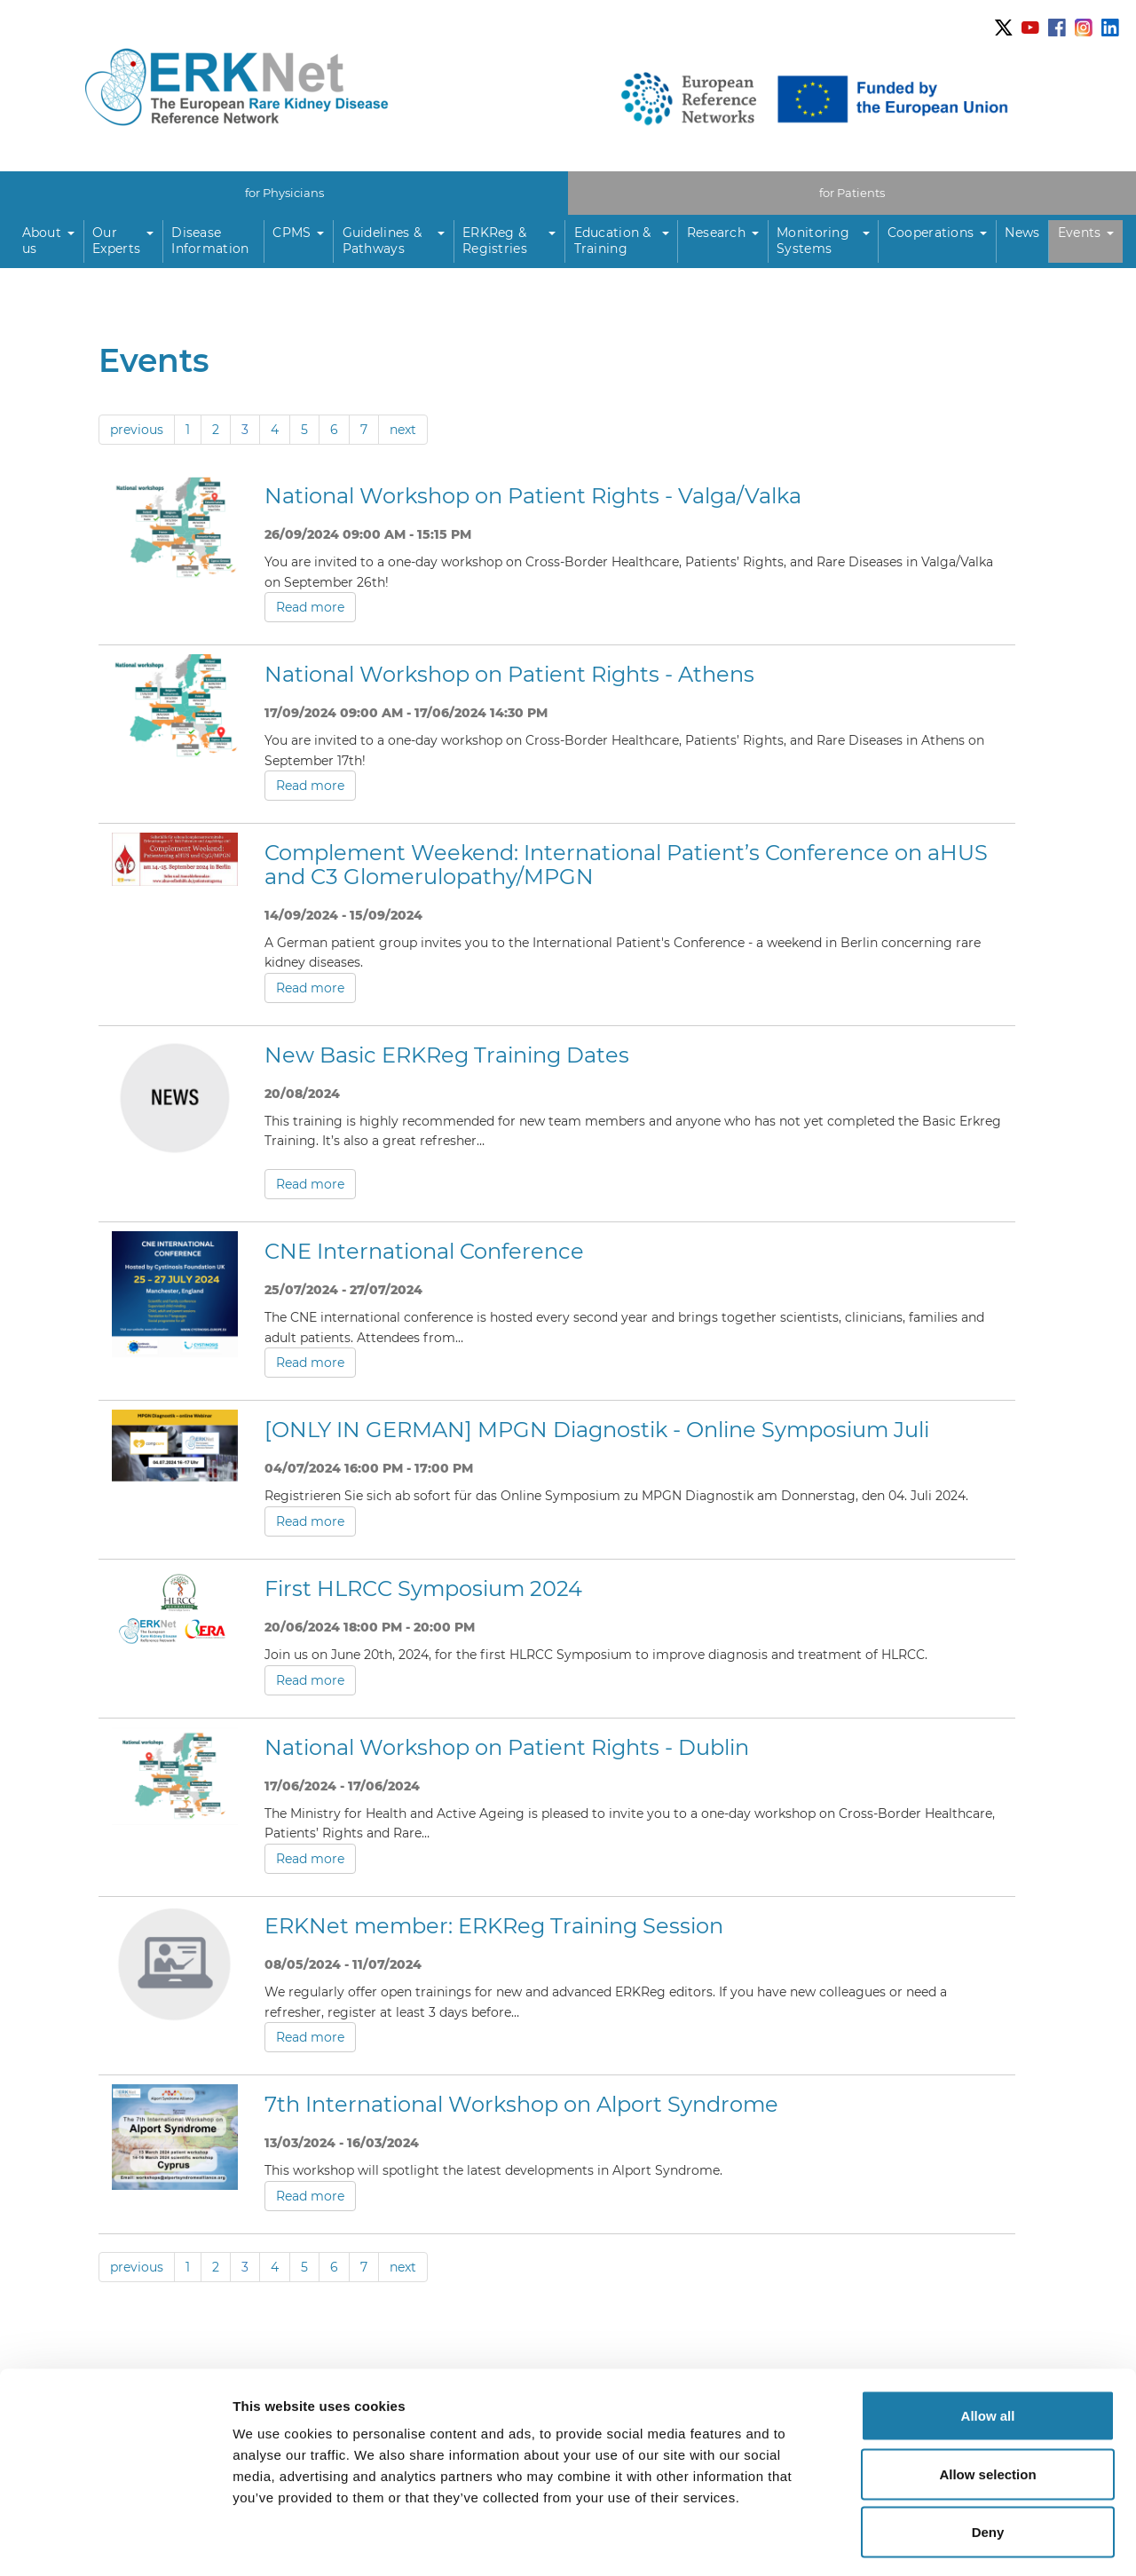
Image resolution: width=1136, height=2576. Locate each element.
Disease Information (209, 241)
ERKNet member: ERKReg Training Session (493, 1925)
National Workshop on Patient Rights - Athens (509, 674)
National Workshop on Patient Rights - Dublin (506, 1746)
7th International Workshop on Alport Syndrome (521, 2104)
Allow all (988, 2343)
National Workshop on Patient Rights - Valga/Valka (532, 495)
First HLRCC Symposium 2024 (423, 1587)
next (403, 429)
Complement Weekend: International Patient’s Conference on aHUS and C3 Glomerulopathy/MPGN (626, 864)
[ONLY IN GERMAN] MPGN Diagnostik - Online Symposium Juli (596, 1429)
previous (136, 429)
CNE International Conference (424, 1251)
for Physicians (284, 192)
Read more (310, 607)
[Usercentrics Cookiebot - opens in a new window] (115, 2541)
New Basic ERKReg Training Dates (446, 1054)
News (1022, 233)
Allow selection (987, 2401)
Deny (988, 2459)
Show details (931, 2540)
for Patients (852, 192)
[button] (48, 241)
